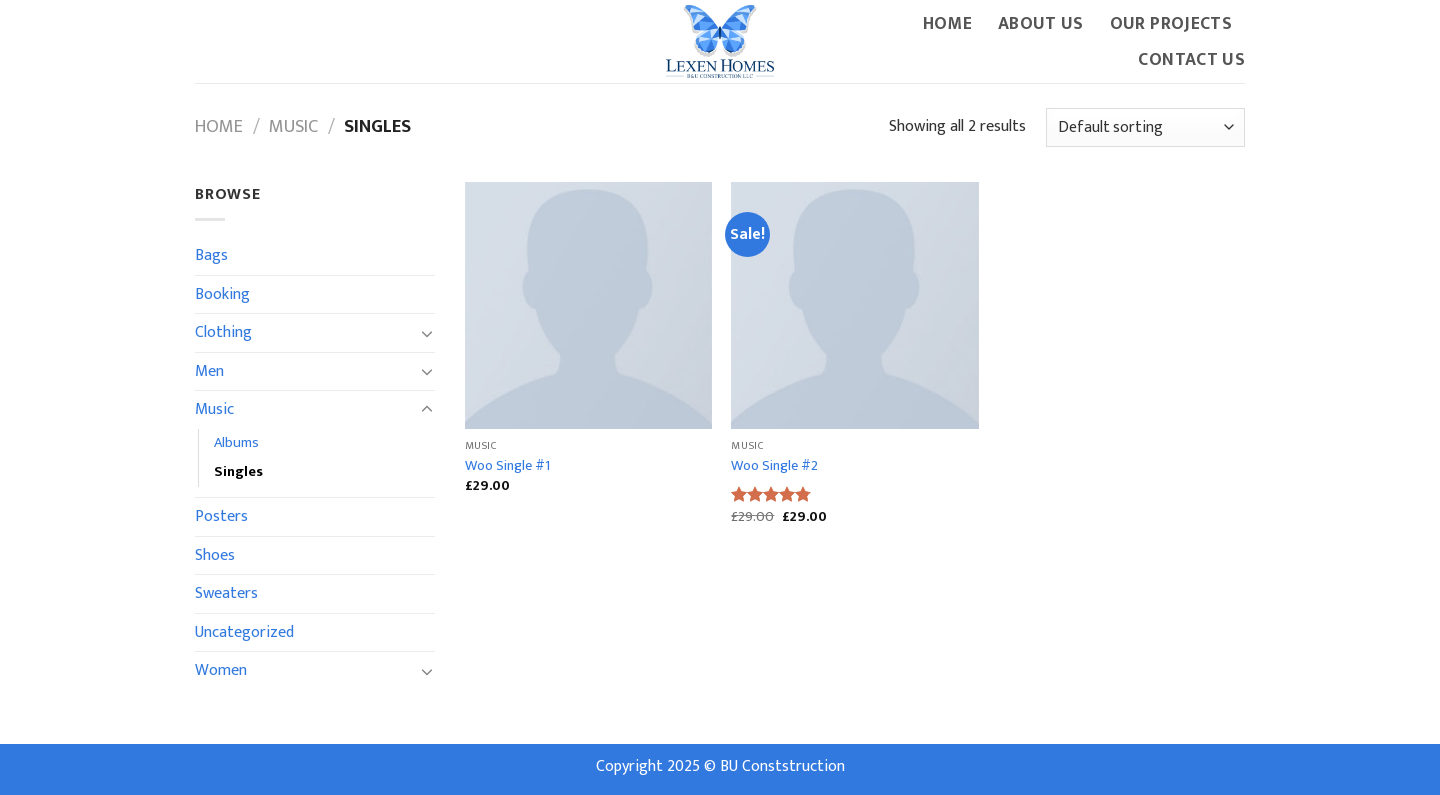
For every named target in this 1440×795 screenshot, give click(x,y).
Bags (211, 255)
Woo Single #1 (507, 466)
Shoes (215, 555)
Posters (221, 516)
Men (209, 371)
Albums (236, 443)
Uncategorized (244, 632)
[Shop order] (1145, 127)
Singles (238, 472)
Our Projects (1171, 23)
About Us (1041, 23)
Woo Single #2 (774, 466)
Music (293, 126)
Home (947, 23)
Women (221, 670)
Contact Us (1191, 59)
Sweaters (226, 593)
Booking (222, 294)
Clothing (223, 332)
